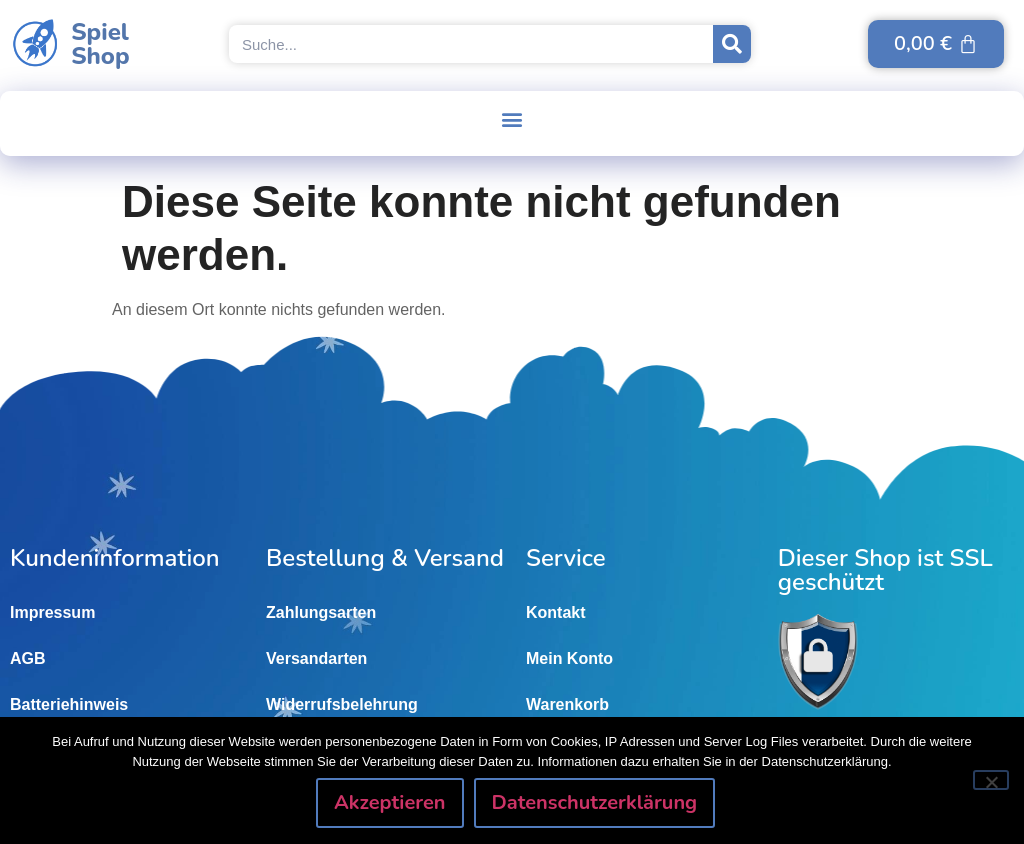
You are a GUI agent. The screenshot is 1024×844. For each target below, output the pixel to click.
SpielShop (100, 44)
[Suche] (732, 44)
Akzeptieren (391, 803)
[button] (512, 118)
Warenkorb (567, 704)
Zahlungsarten (321, 612)
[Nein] (991, 781)
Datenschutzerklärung (596, 803)
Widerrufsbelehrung (342, 704)
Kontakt (556, 612)
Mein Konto (569, 658)
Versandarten (316, 658)
